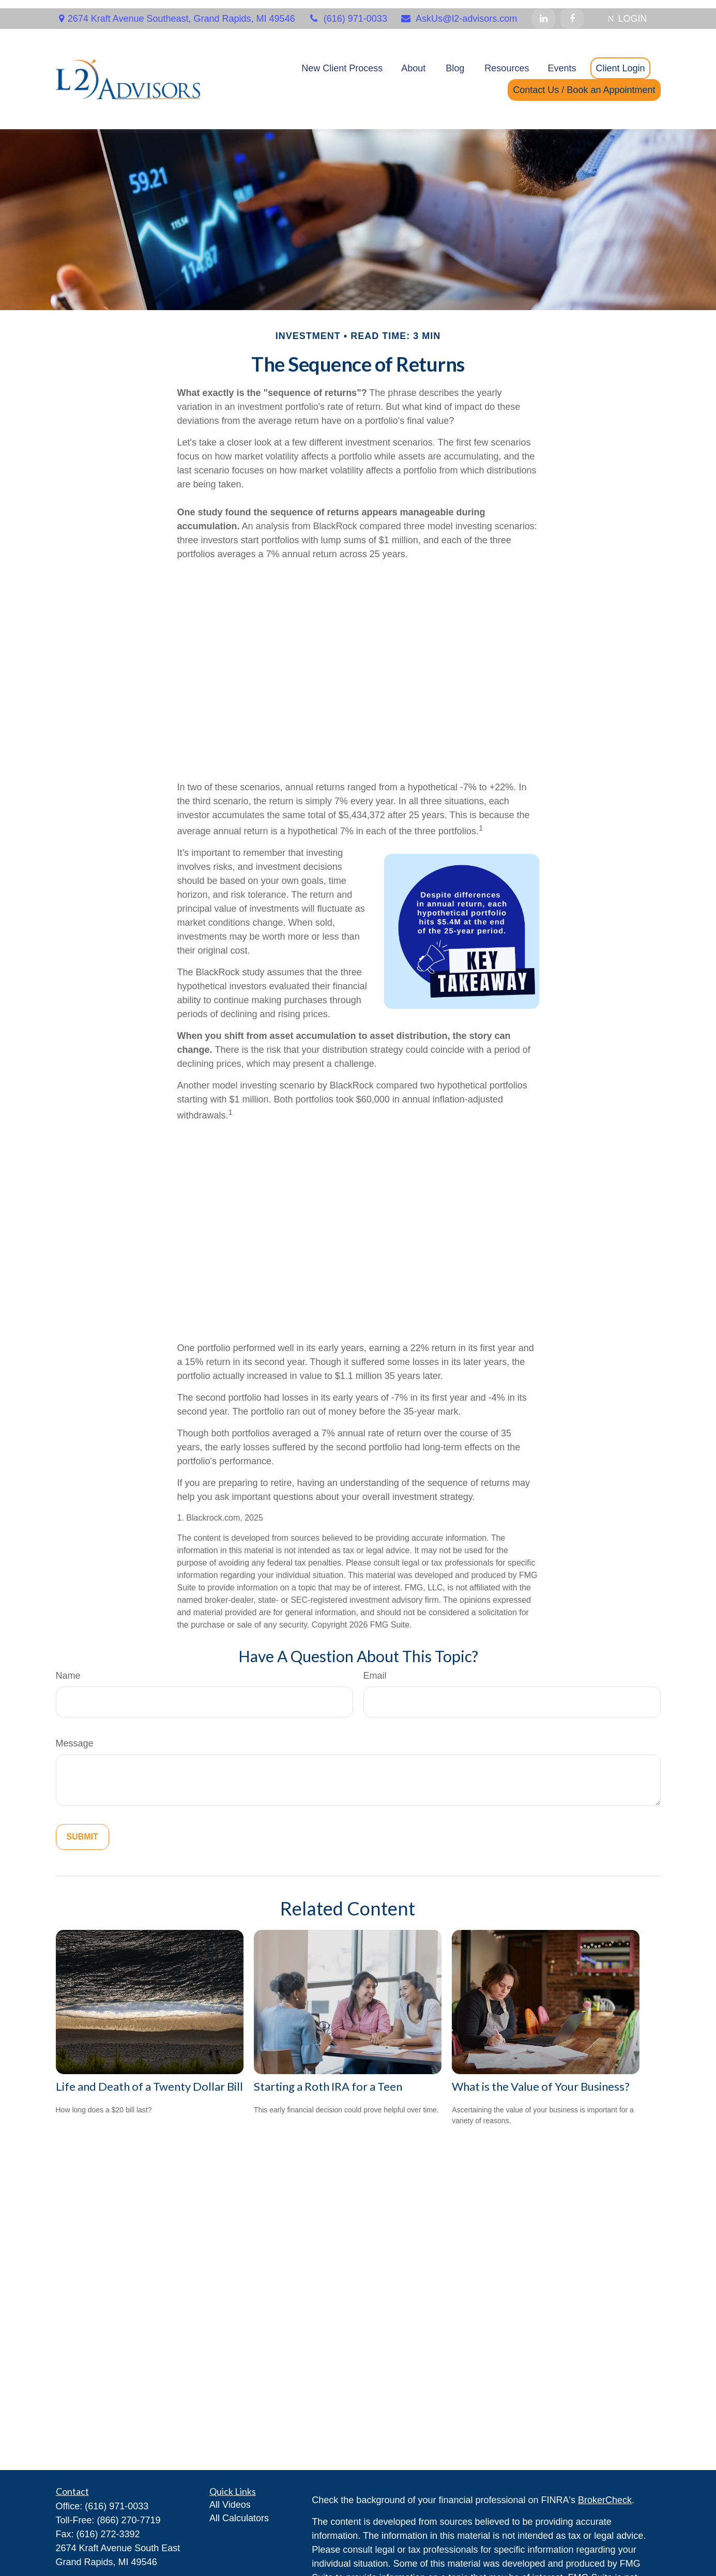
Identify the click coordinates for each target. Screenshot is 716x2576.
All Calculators (239, 2510)
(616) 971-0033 (347, 10)
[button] (342, 60)
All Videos (230, 2496)
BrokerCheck (605, 2492)
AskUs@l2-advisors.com (458, 10)
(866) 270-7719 (129, 2512)
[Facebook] (572, 10)
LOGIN (627, 10)
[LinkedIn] (543, 10)
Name (68, 1667)
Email (375, 1667)
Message (75, 1735)
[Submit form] (82, 1829)
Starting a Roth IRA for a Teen (328, 2078)
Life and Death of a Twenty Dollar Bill (149, 2078)
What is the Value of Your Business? (541, 2078)
